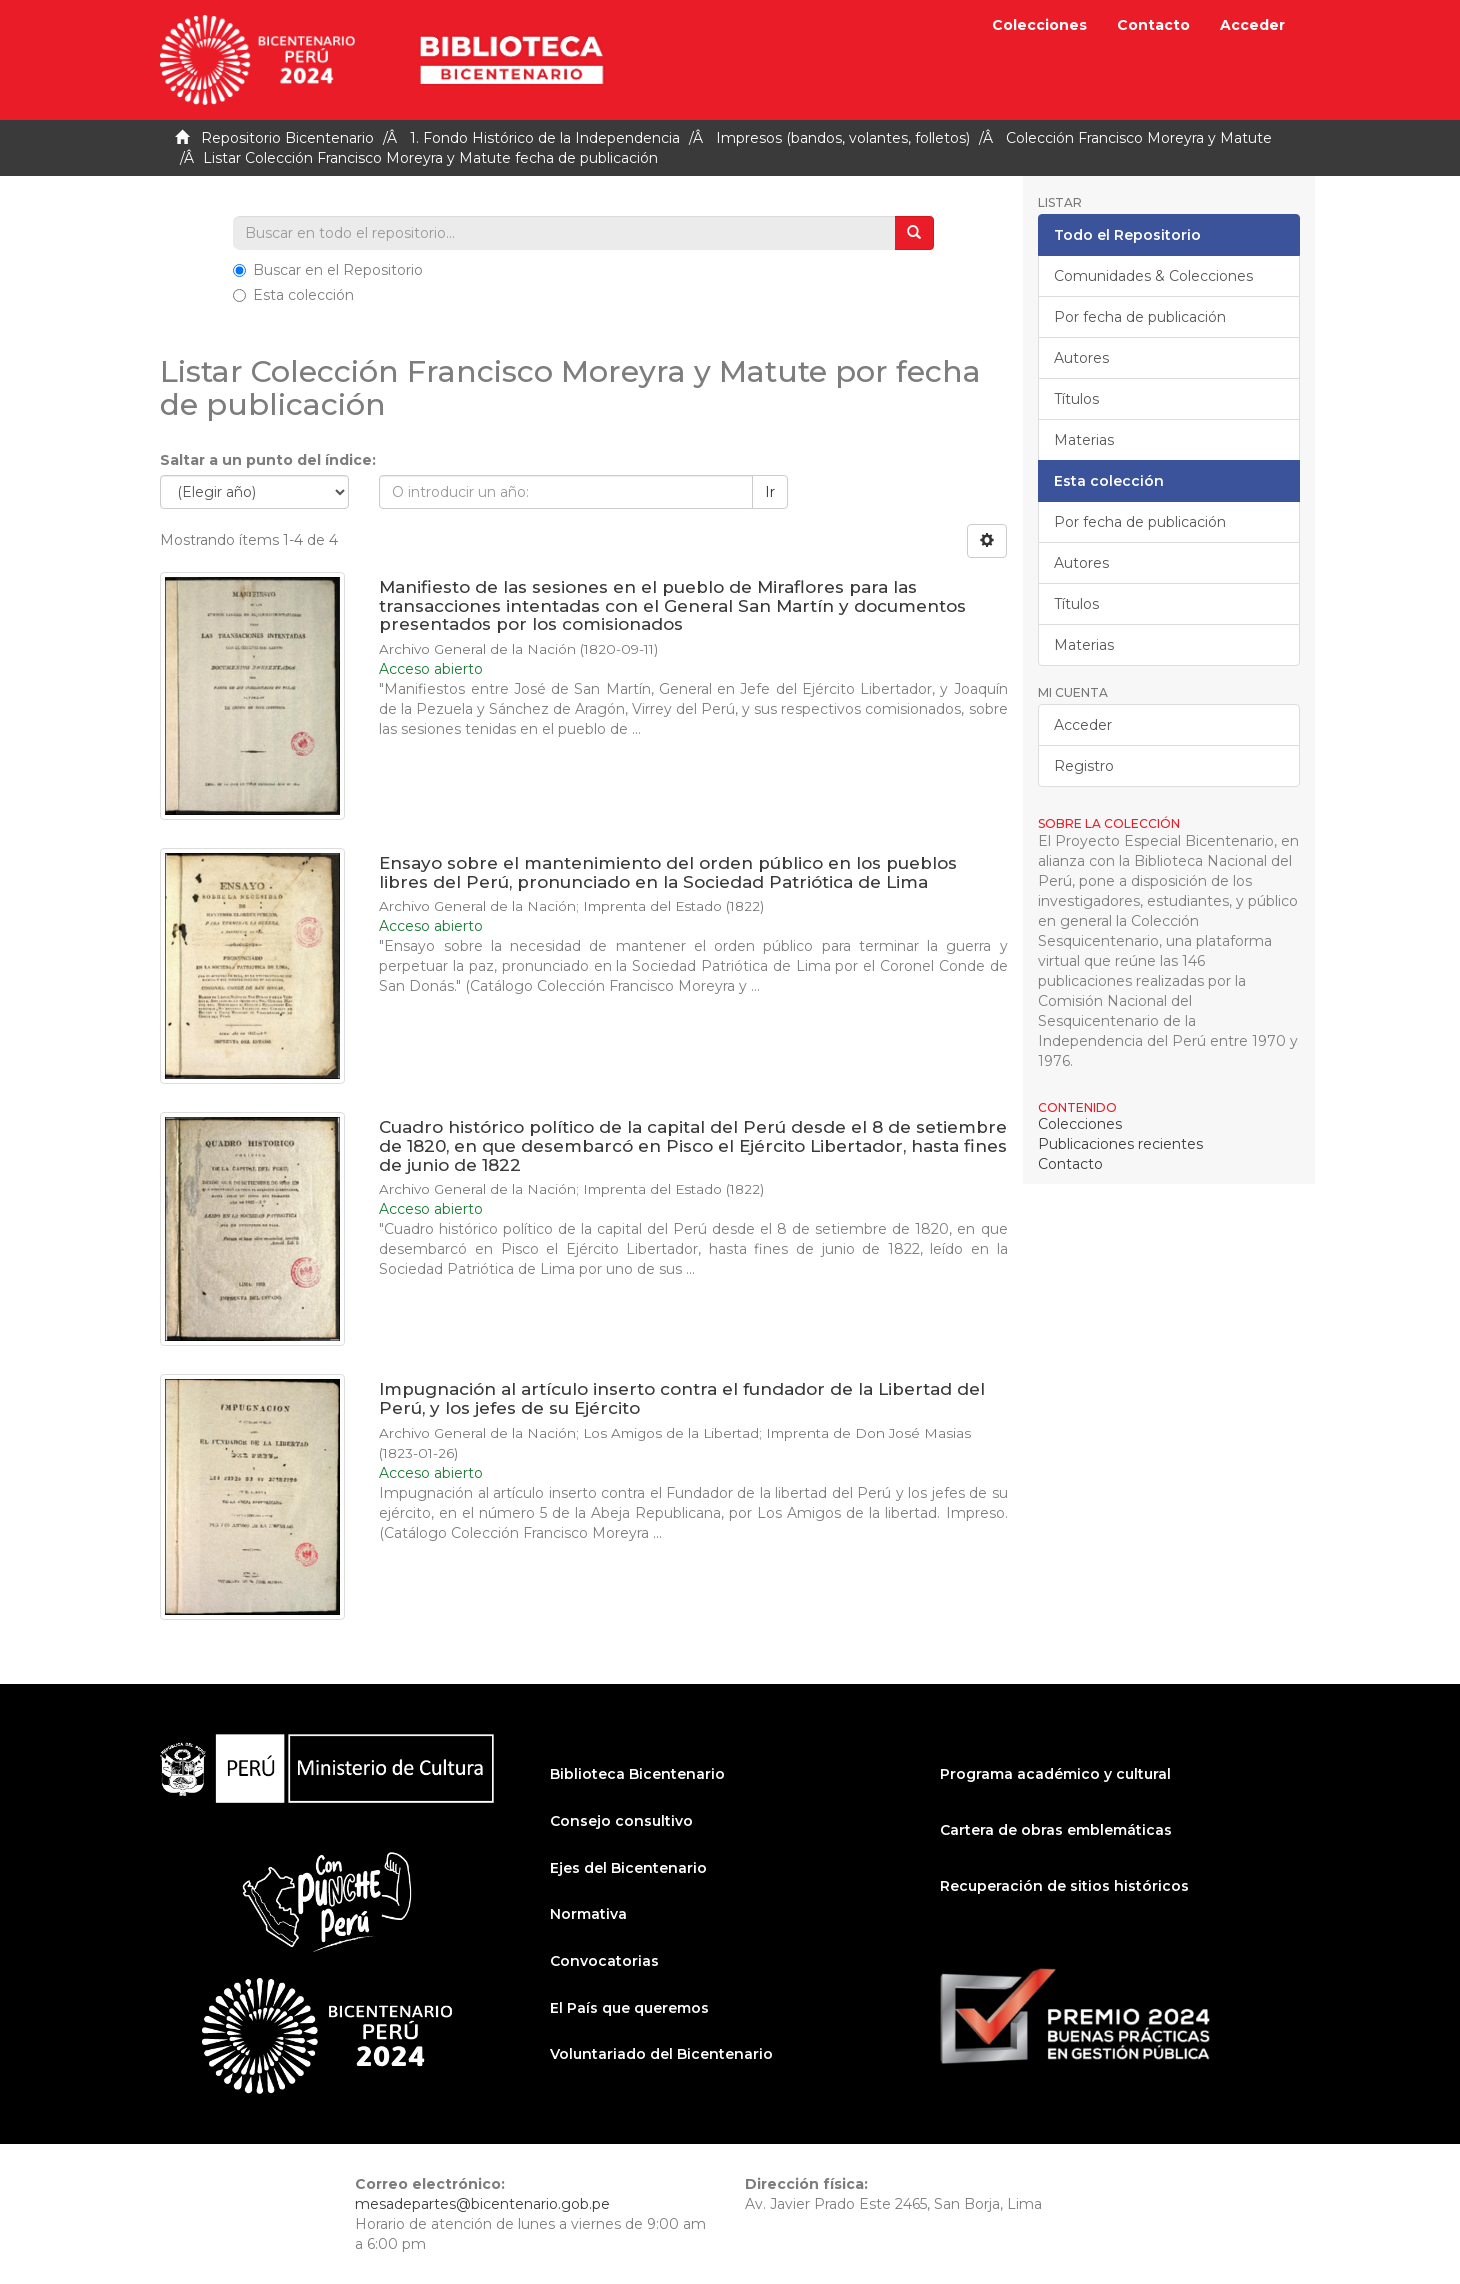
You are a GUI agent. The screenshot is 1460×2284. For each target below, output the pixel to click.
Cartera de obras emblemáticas (1056, 1830)
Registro (1084, 766)
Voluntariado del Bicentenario (661, 2054)
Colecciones (1039, 25)
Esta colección (293, 295)
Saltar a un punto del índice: (268, 460)
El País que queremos (629, 2008)
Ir (770, 492)
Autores (1081, 358)
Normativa (588, 1914)
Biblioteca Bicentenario (637, 1774)
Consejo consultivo (621, 1821)
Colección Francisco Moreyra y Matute (1139, 138)
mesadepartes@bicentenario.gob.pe (482, 2204)
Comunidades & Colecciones (1153, 276)
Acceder (1083, 725)
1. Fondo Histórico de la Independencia (545, 138)
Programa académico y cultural (1055, 1774)
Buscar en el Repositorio (328, 270)
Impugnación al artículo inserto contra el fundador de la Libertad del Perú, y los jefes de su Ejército (682, 1398)
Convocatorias (604, 1961)
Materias (1084, 440)
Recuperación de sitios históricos (1064, 1886)
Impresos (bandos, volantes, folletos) (843, 138)
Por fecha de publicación (1140, 317)
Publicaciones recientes (1120, 1144)
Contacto (1153, 25)
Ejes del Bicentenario (628, 1868)
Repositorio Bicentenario (287, 138)
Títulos (1076, 399)
